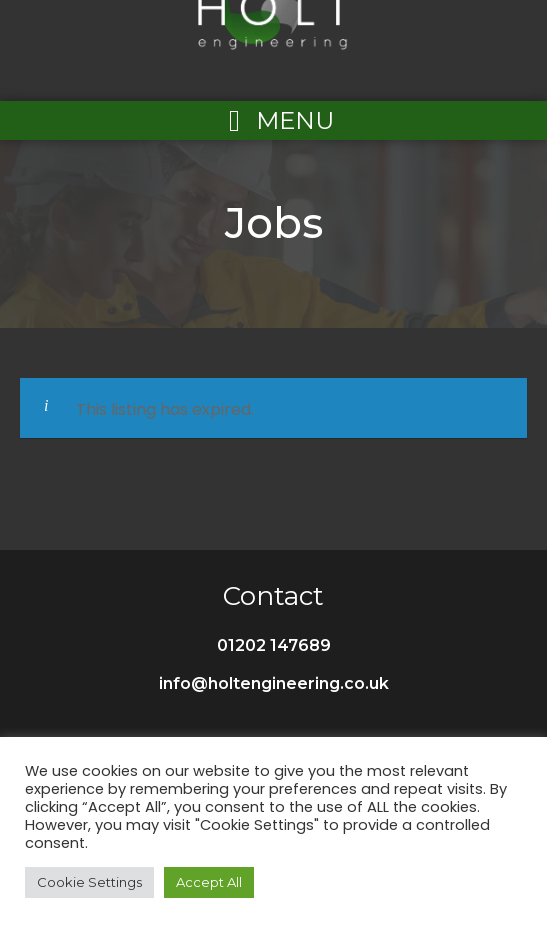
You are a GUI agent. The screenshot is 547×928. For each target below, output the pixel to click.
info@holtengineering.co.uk (274, 683)
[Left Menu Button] (274, 120)
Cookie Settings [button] (89, 882)
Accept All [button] (209, 882)
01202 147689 (274, 645)
